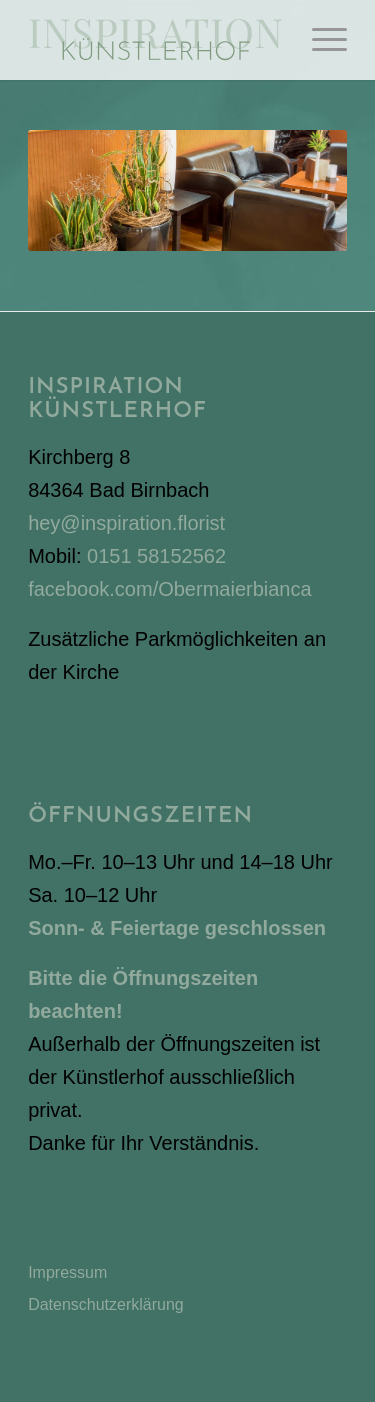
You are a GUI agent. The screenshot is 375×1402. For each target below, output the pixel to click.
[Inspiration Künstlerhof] (155, 40)
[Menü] (319, 40)
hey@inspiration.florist (126, 523)
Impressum (67, 1272)
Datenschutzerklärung (106, 1304)
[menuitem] (319, 40)
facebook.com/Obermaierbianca (169, 589)
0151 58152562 (156, 556)
